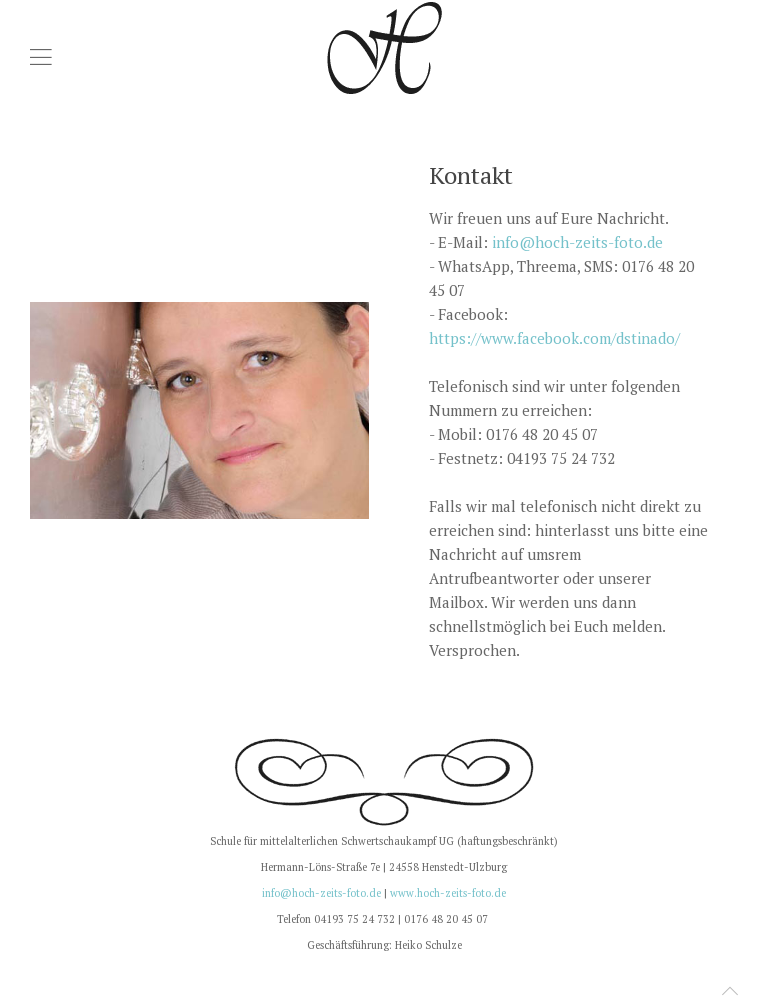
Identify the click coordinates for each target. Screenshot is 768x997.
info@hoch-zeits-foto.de (577, 242)
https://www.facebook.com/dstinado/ (554, 338)
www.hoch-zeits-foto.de (448, 893)
